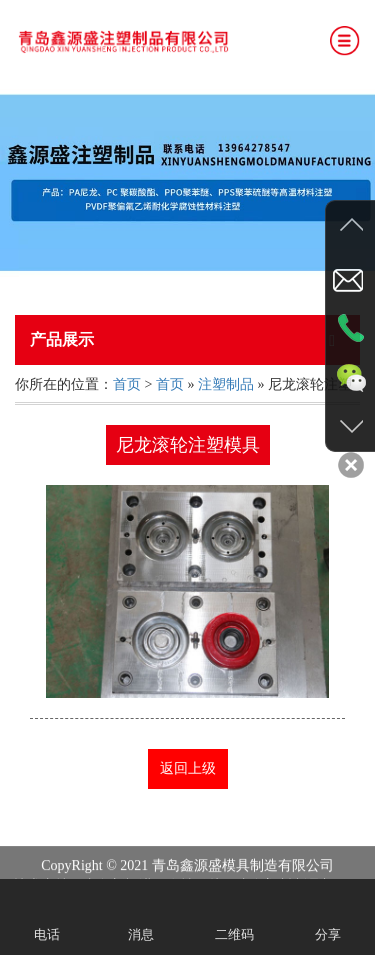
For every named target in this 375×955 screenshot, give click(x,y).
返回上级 (188, 768)
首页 (127, 384)
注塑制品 (226, 384)
